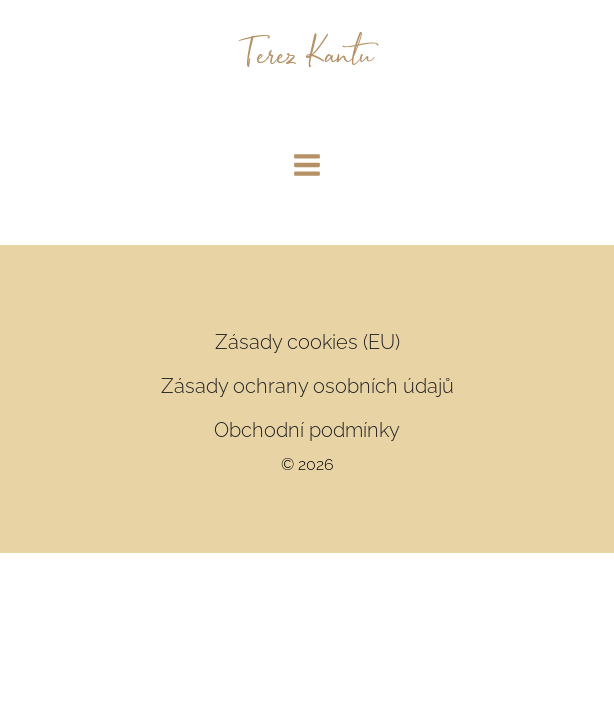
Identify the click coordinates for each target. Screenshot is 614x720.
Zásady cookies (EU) (307, 342)
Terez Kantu (307, 57)
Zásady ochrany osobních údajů (307, 386)
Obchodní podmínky (307, 430)
